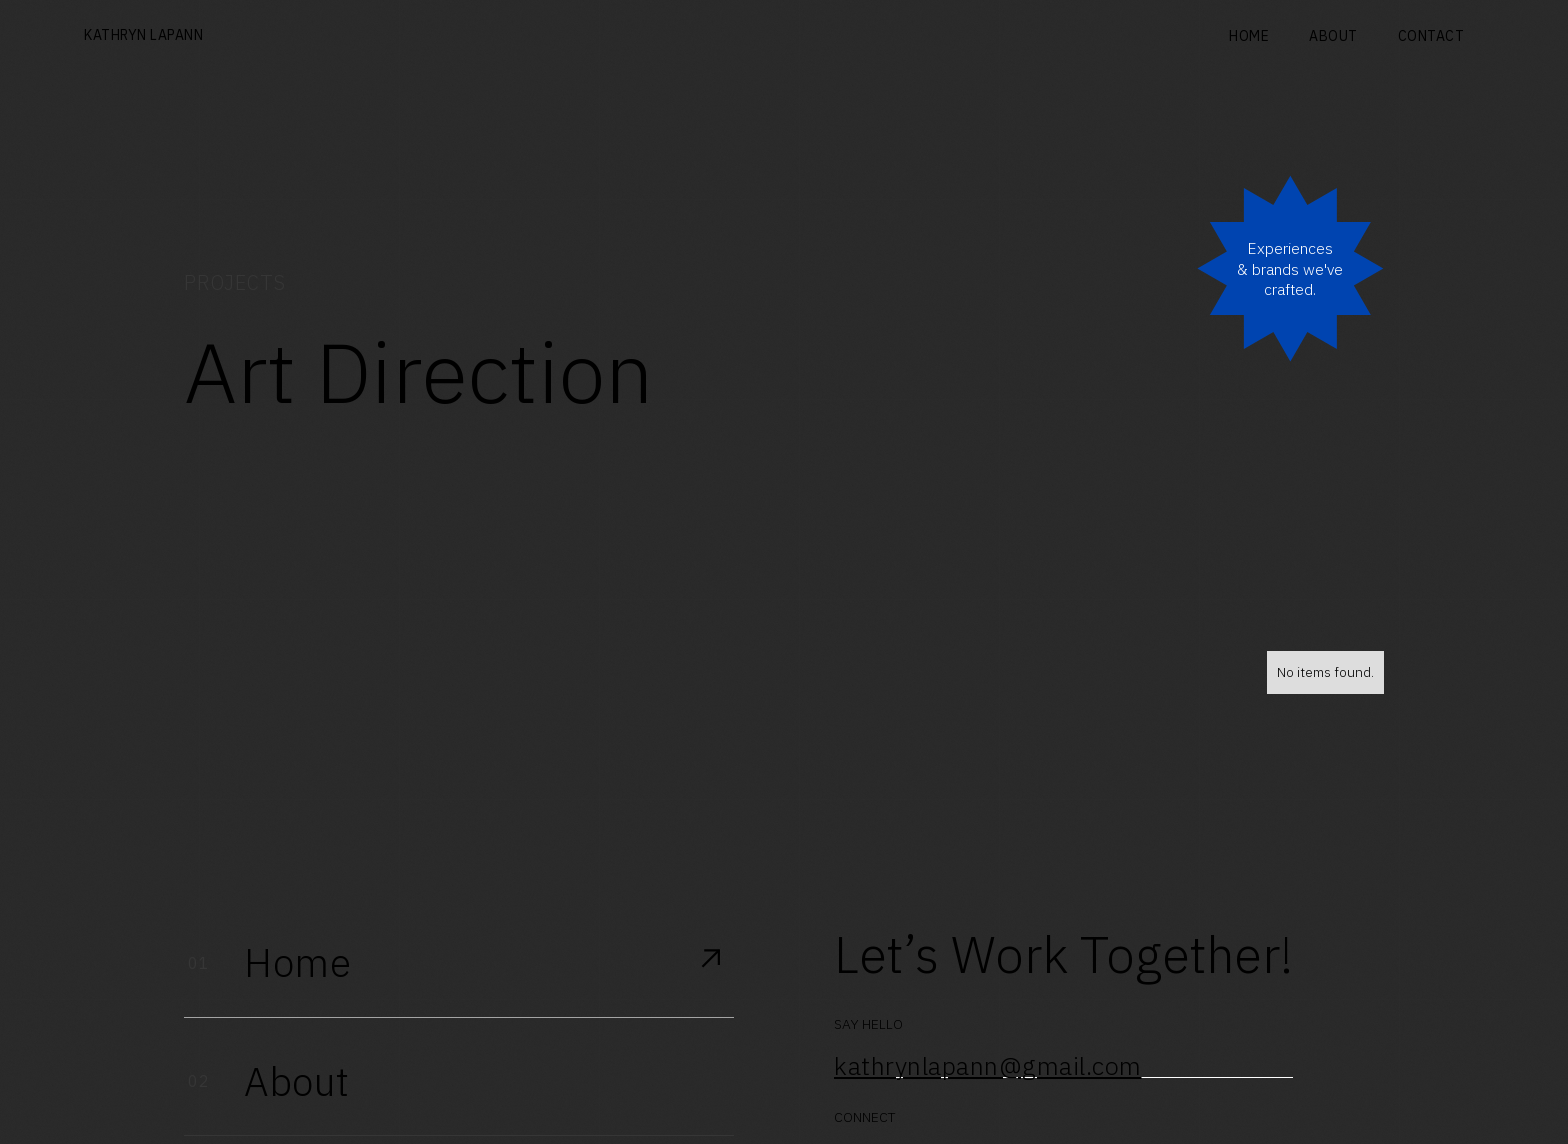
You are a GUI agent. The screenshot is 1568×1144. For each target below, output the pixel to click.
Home (1249, 36)
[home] (143, 36)
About (1333, 36)
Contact (1431, 36)
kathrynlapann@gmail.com (988, 1066)
